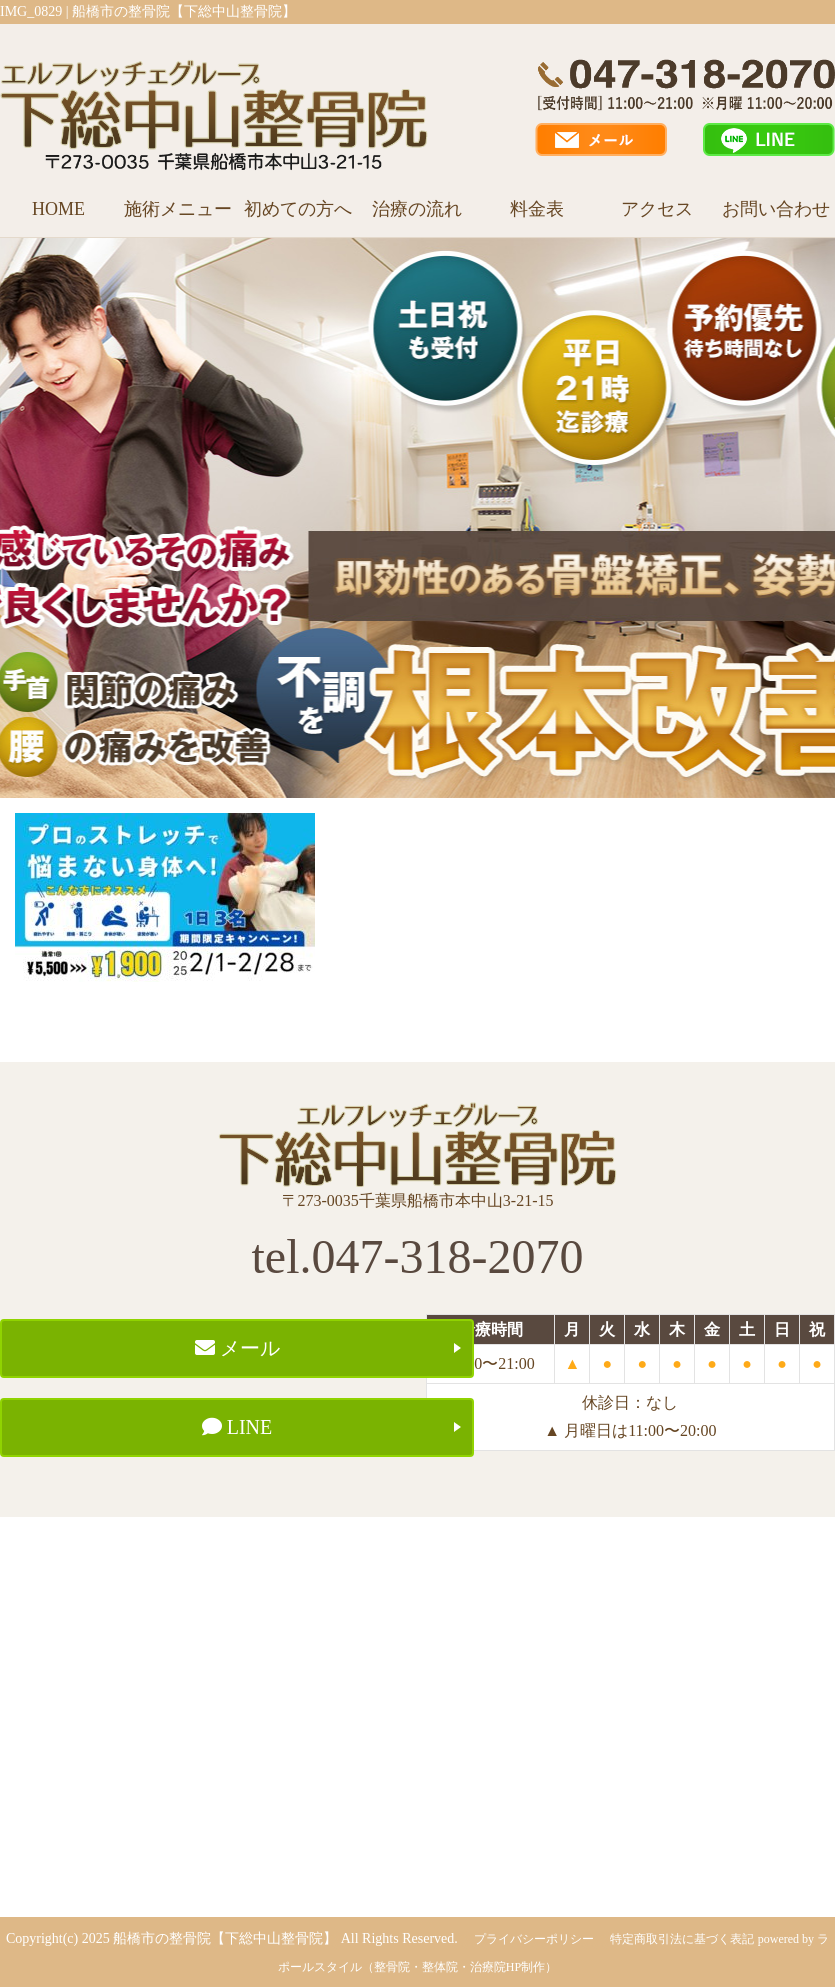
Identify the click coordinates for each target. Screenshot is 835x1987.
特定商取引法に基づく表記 (682, 1939)
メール (237, 1348)
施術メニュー (178, 209)
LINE (237, 1427)
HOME (58, 209)
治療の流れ (417, 209)
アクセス (657, 209)
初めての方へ (298, 209)
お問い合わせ (776, 209)
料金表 (537, 209)
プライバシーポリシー (534, 1939)
